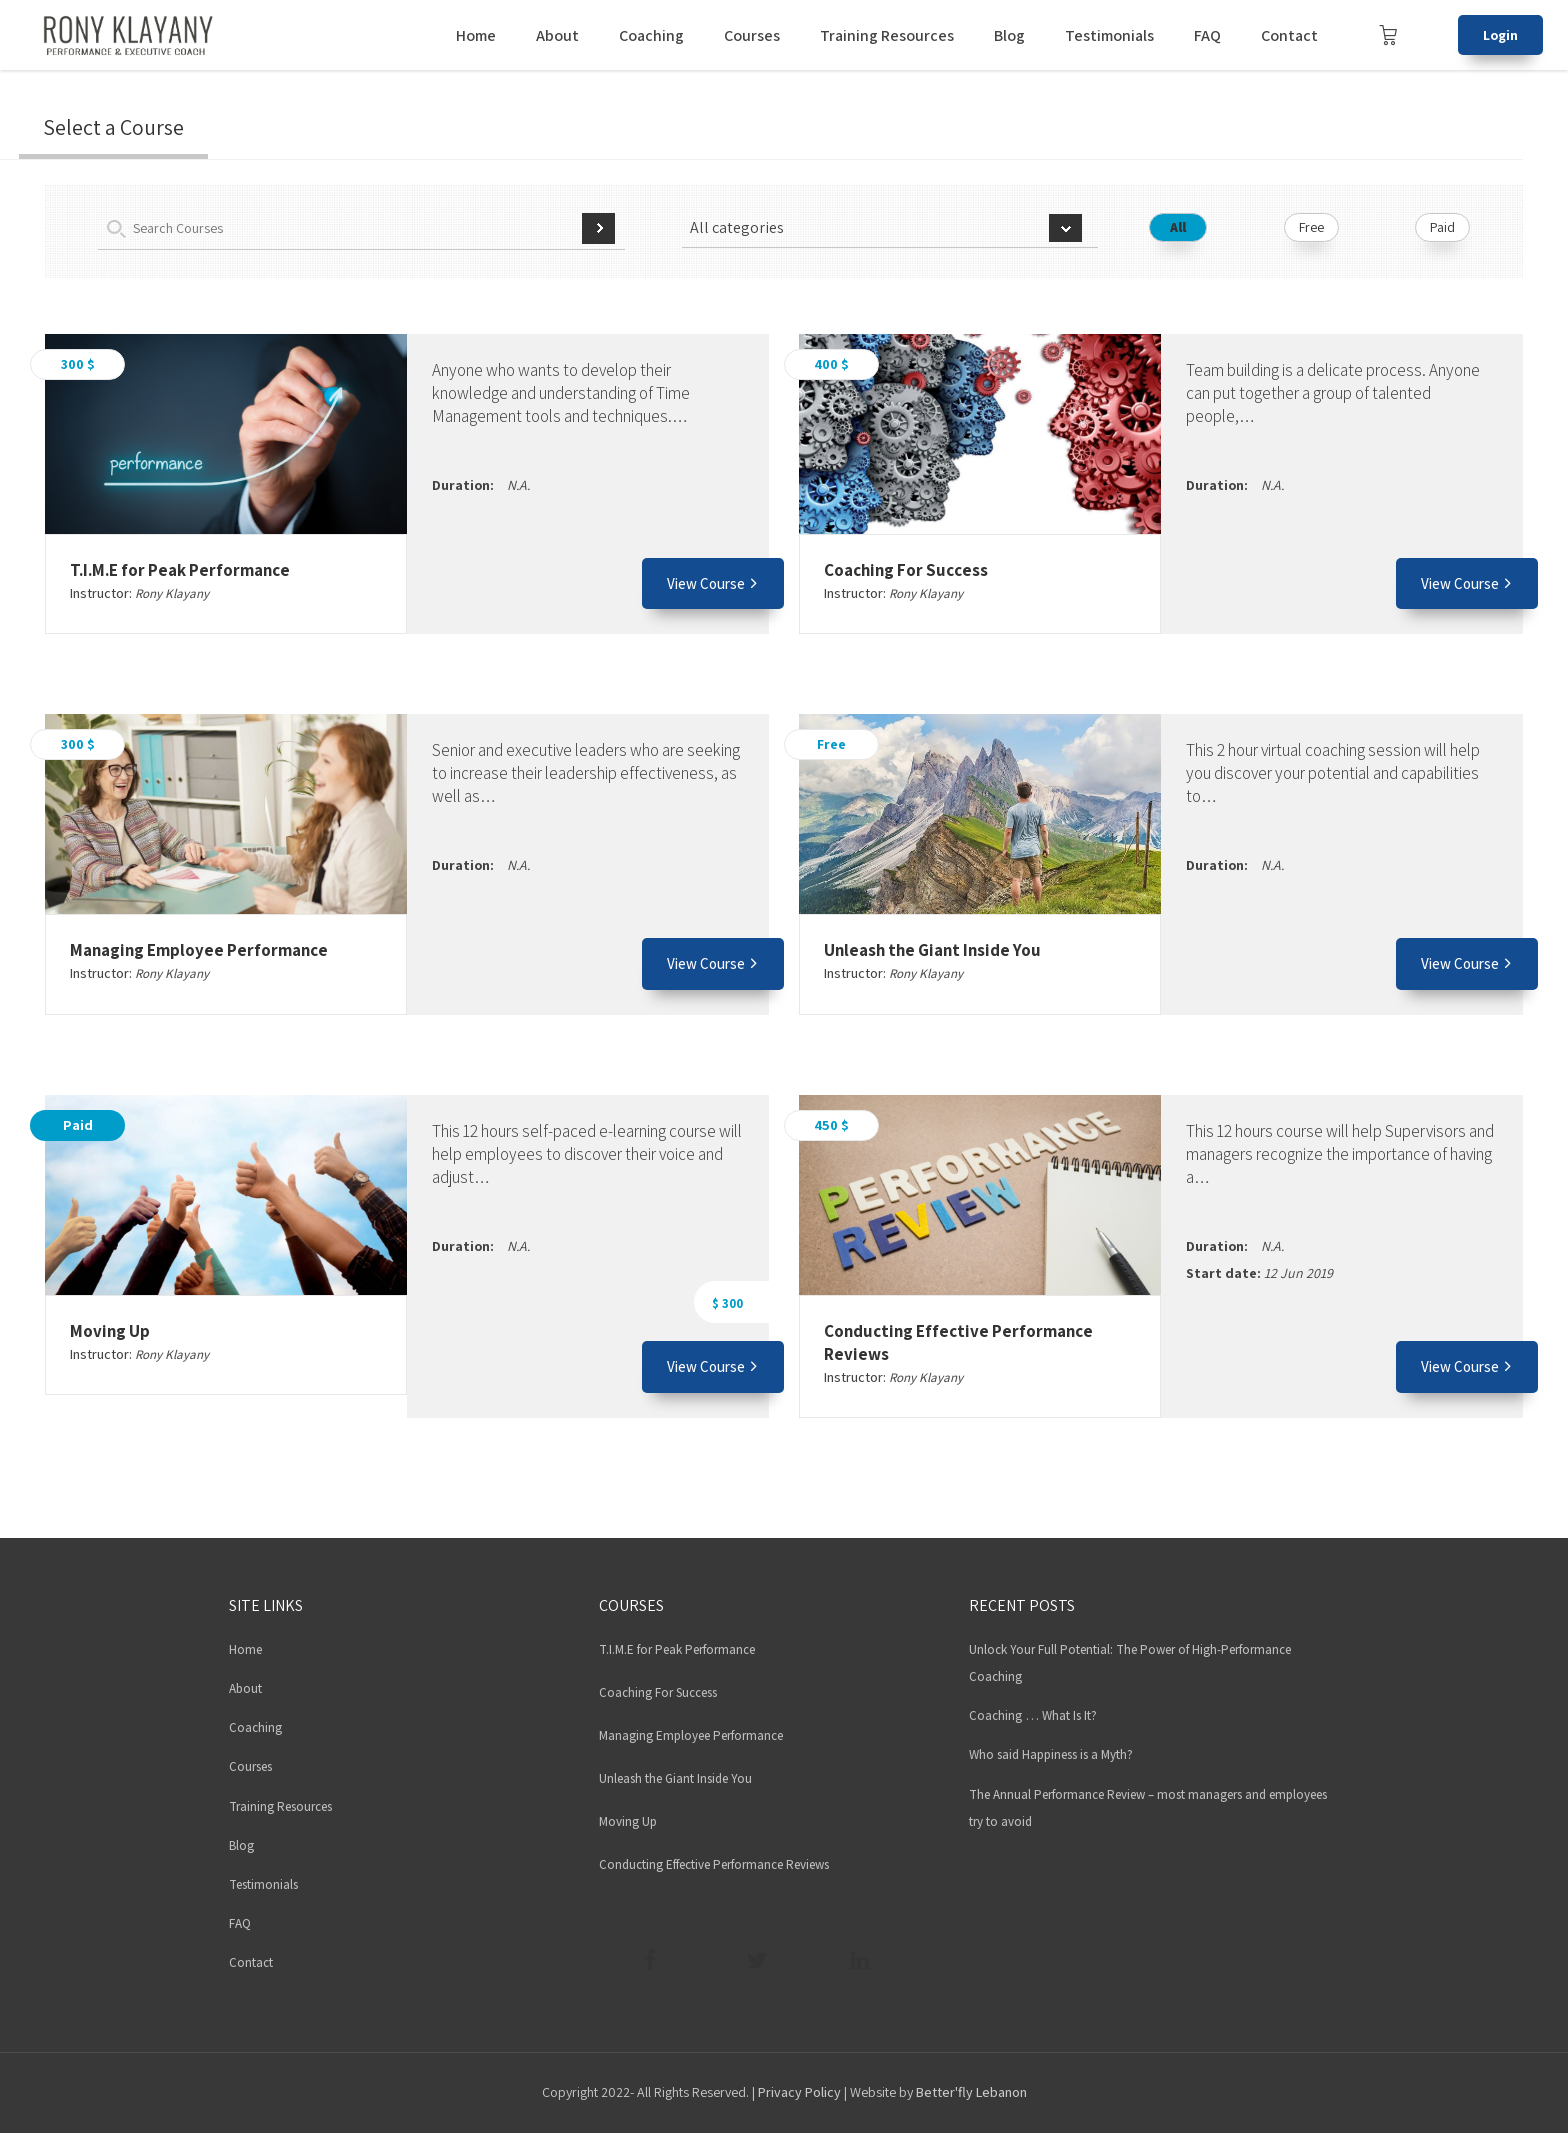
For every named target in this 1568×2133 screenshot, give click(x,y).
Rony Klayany (172, 593)
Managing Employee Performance (199, 950)
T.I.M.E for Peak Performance (180, 570)
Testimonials (1109, 35)
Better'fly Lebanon (971, 2092)
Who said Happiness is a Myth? (1051, 1754)
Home (476, 35)
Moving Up (110, 1331)
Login (1500, 35)
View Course (713, 583)
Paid (1442, 227)
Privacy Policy (799, 2092)
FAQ (1207, 35)
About (557, 35)
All (1178, 227)
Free (1311, 227)
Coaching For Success (906, 570)
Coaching (651, 35)
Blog (1009, 35)
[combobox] (889, 228)
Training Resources (887, 35)
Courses (752, 35)
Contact (1289, 35)
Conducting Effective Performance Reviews (714, 1864)
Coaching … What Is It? (1033, 1715)
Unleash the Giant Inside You (932, 950)
